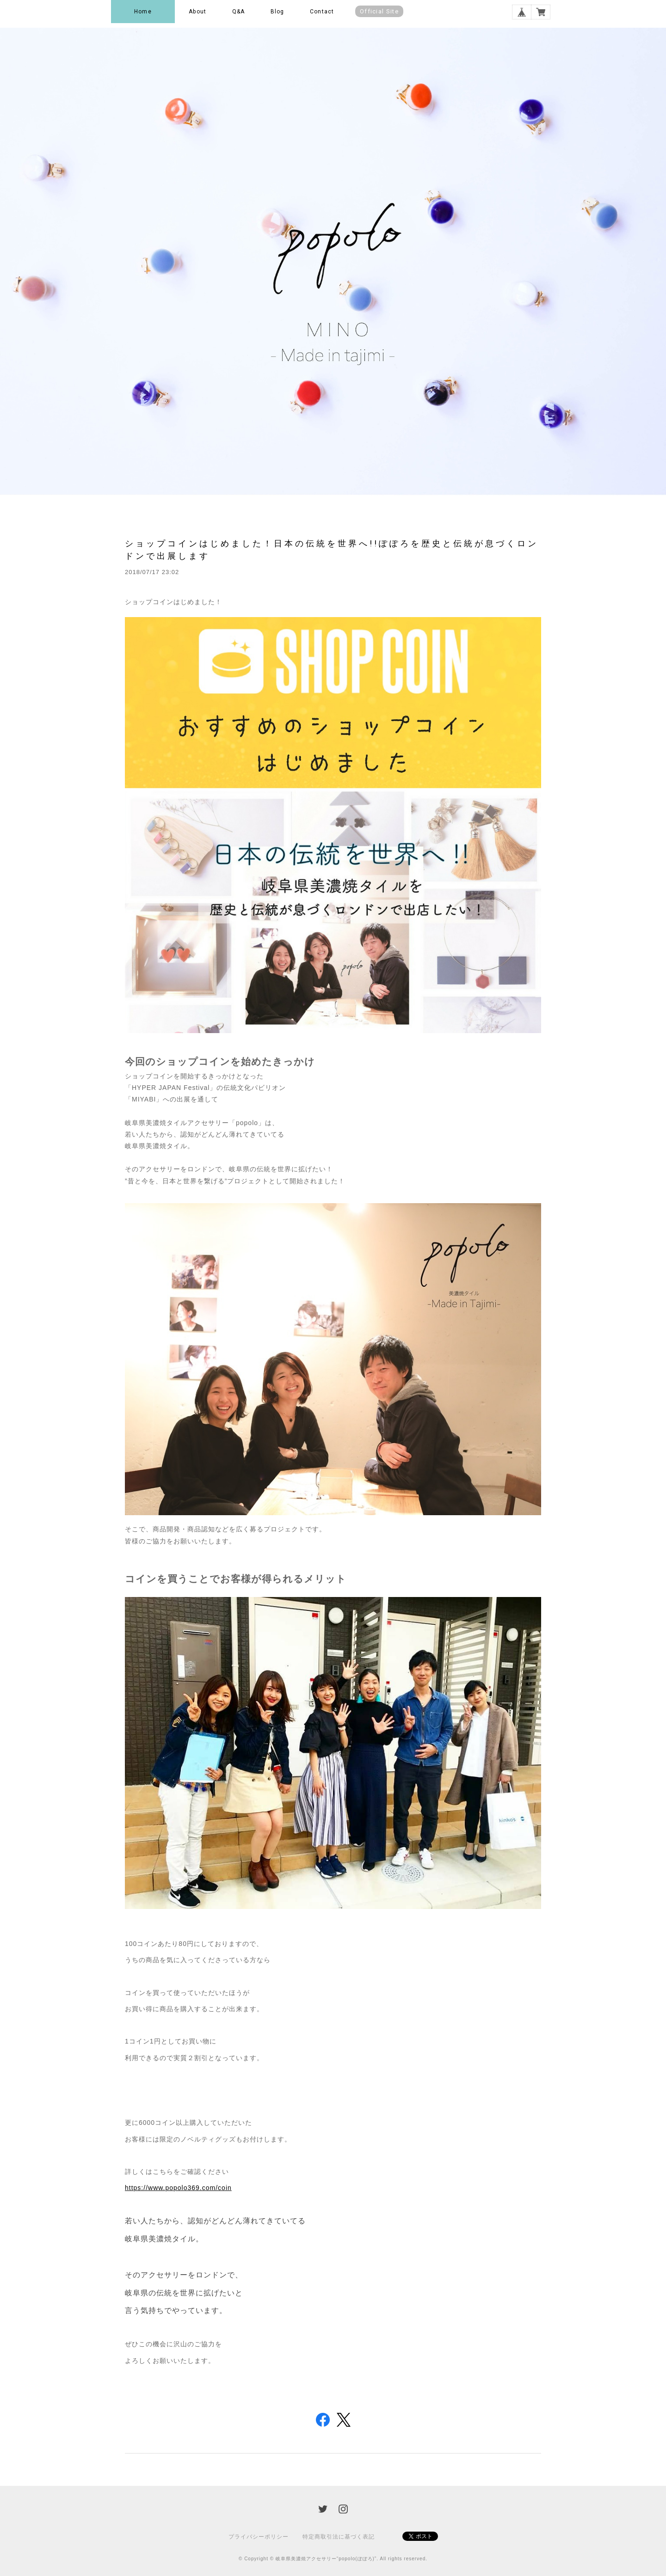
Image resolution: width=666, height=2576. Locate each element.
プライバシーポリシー (258, 2536)
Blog (277, 11)
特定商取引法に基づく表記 (338, 2536)
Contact (322, 11)
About (197, 11)
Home (143, 11)
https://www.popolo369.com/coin (178, 2187)
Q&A (238, 11)
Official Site (379, 11)
